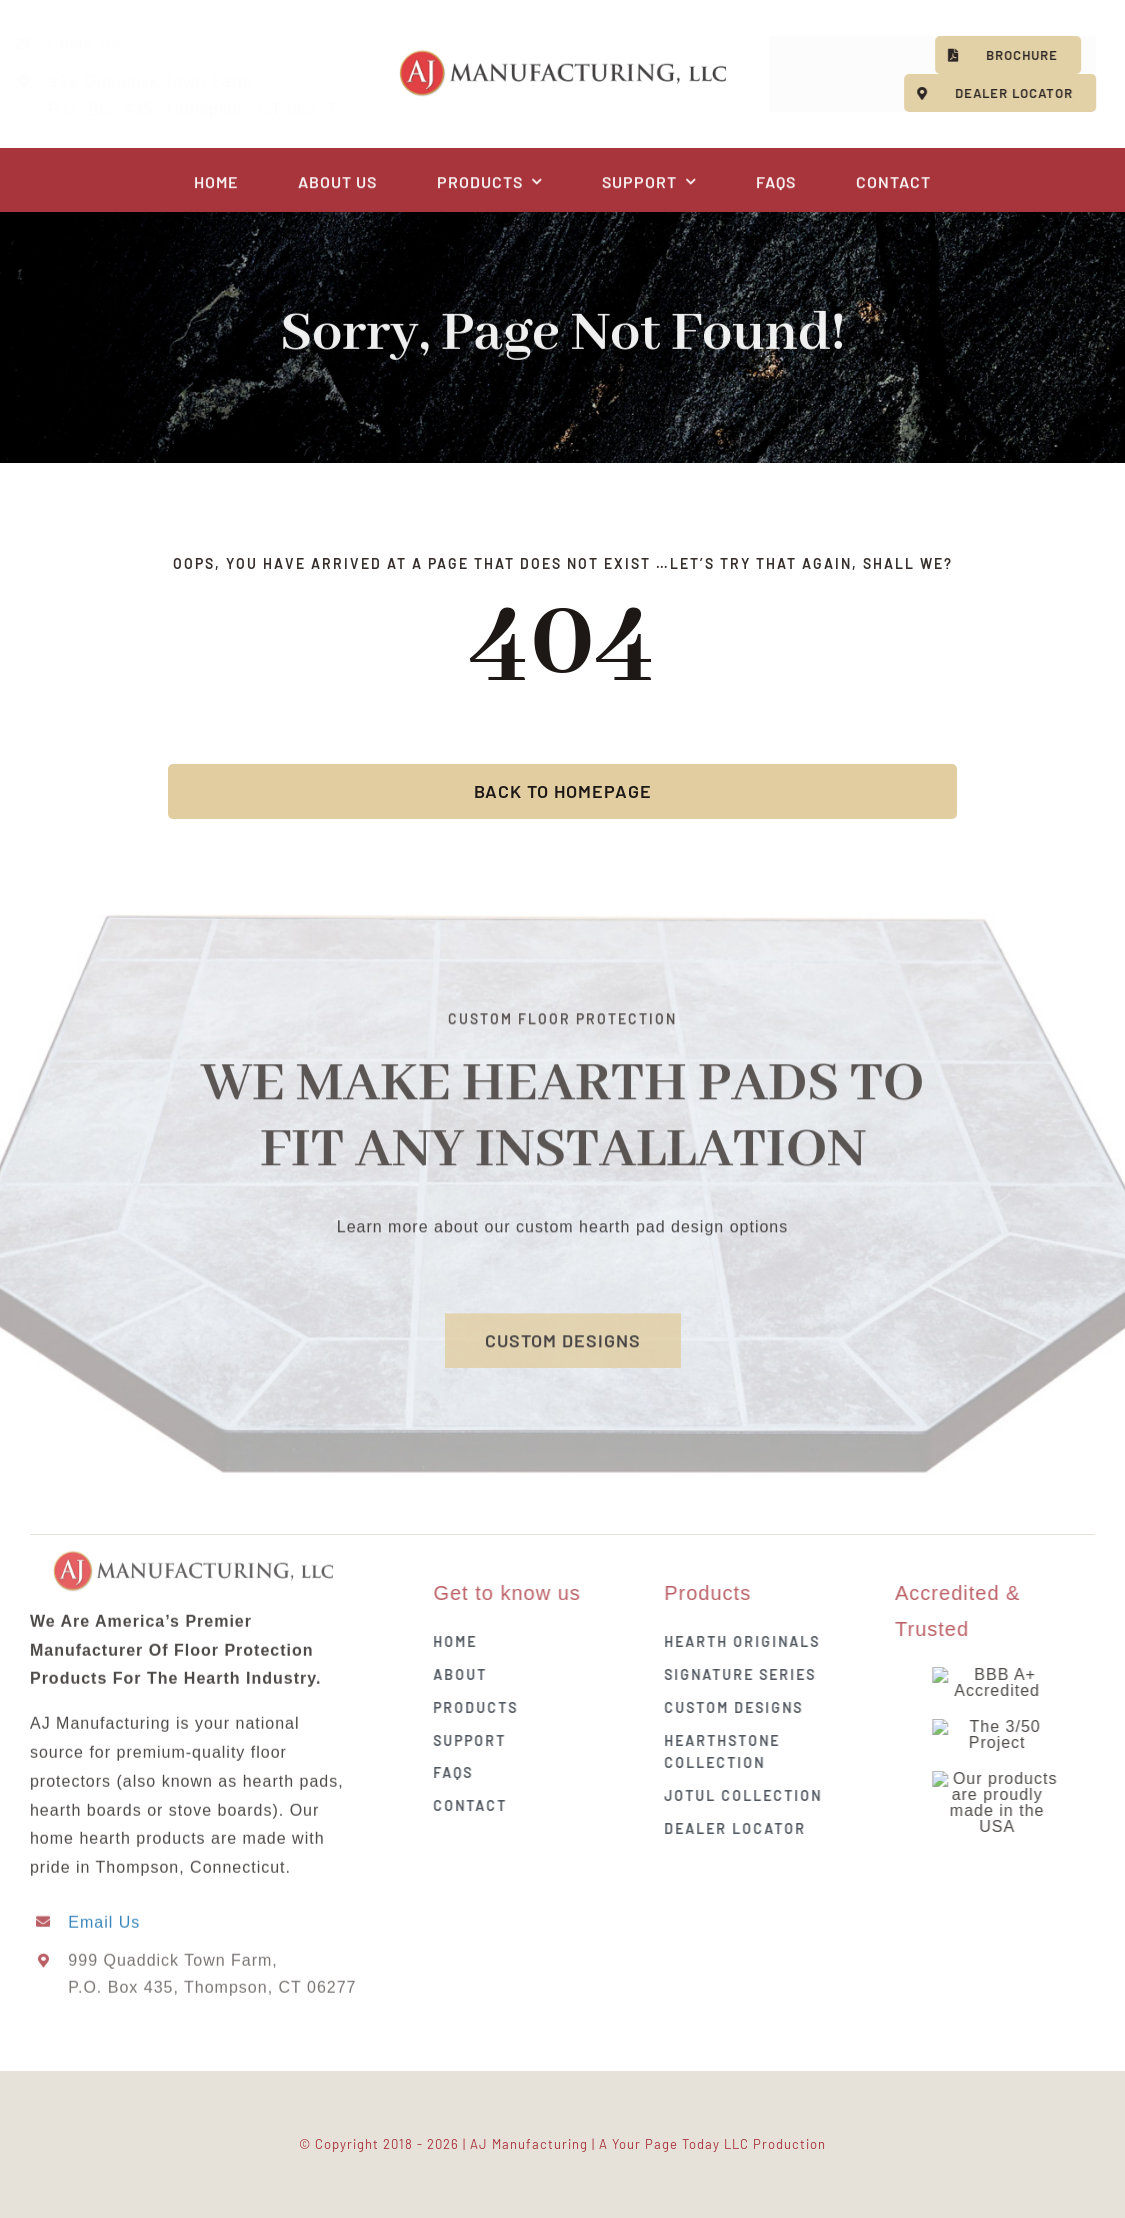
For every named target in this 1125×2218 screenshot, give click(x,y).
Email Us (100, 43)
